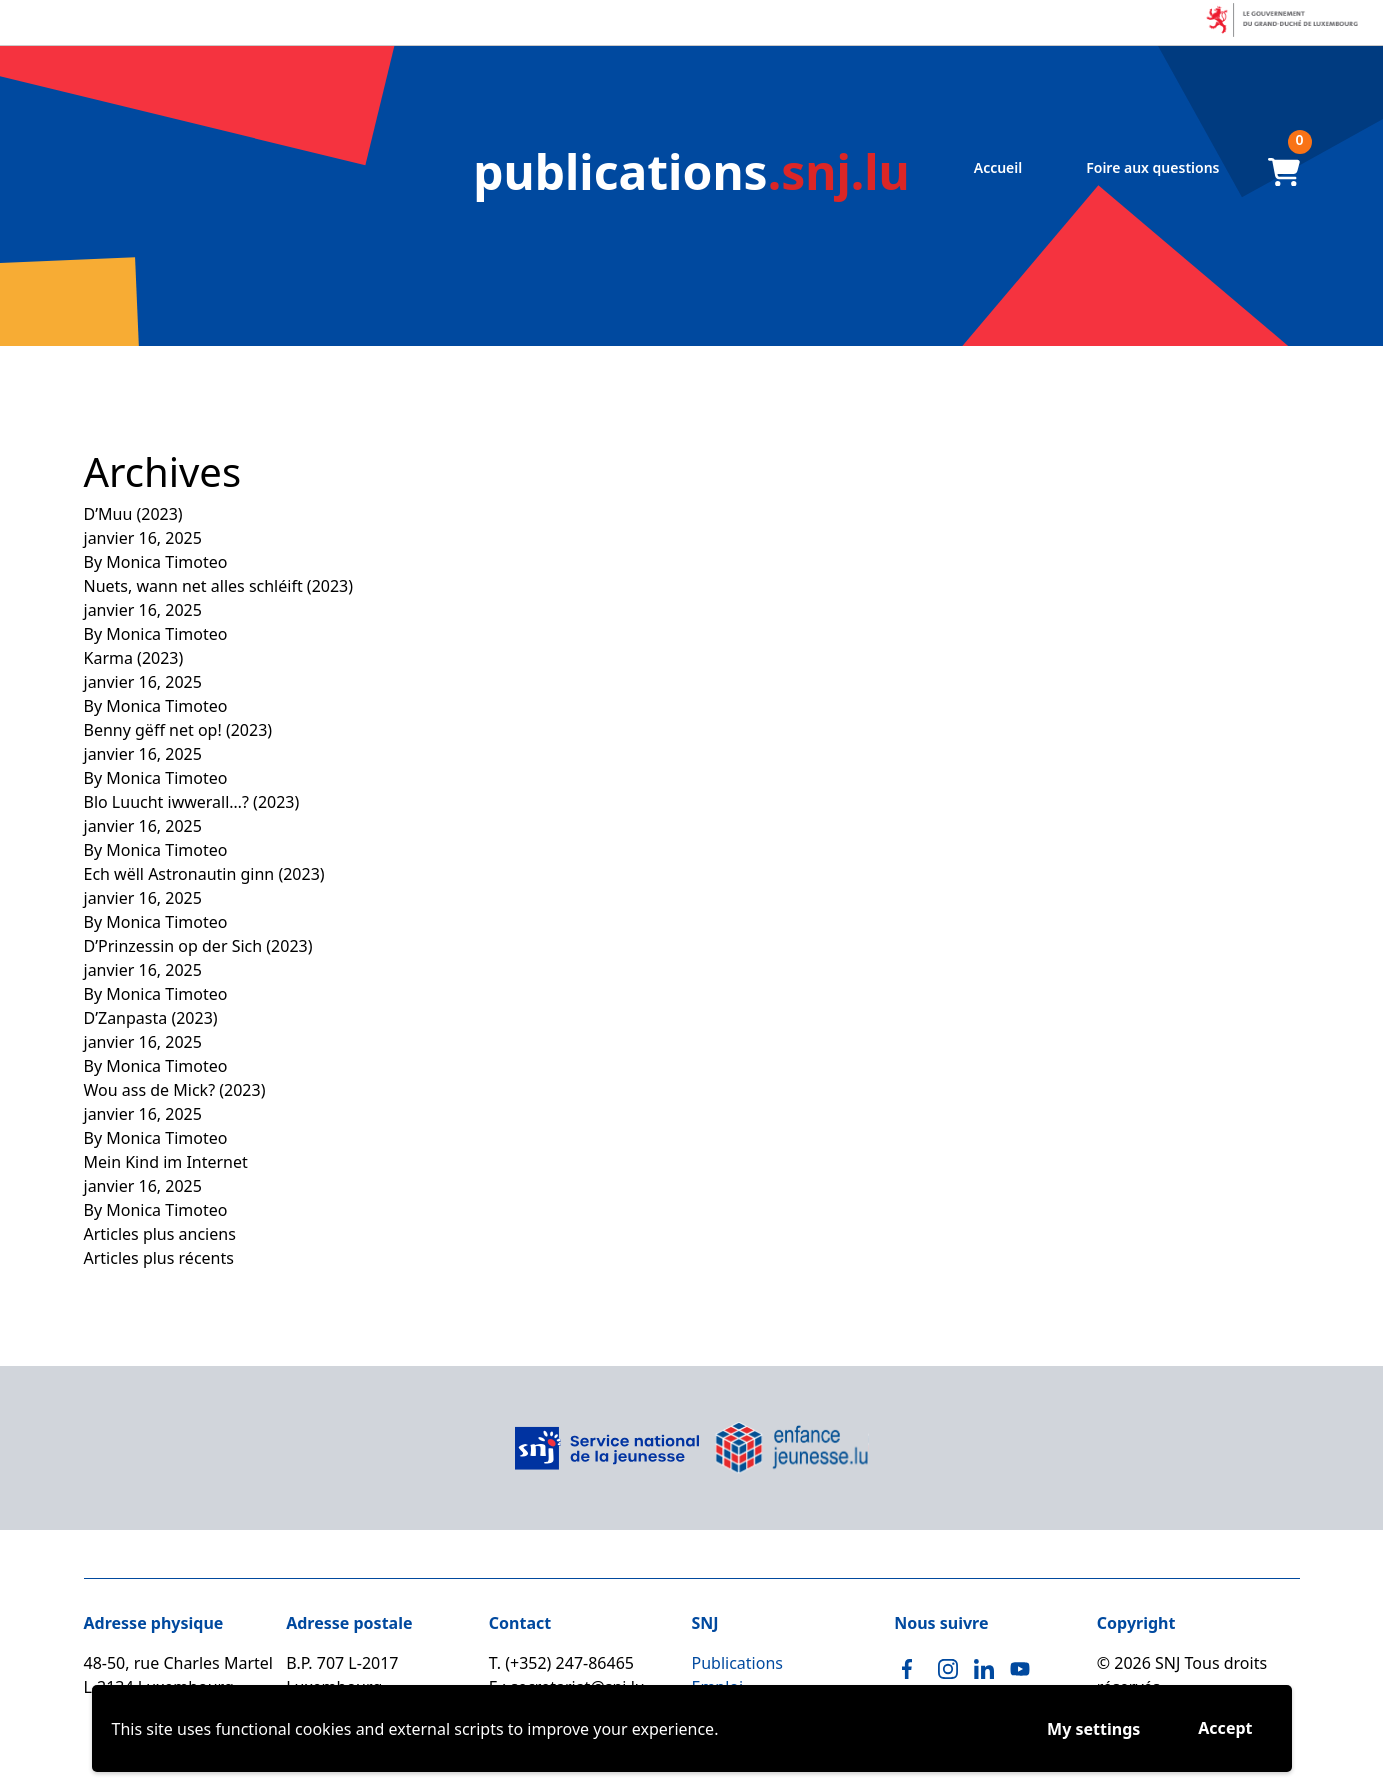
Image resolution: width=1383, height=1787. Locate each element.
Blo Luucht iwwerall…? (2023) (192, 802)
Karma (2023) (134, 658)
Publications (737, 1663)
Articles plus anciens (160, 1234)
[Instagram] (948, 1669)
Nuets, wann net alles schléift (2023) (219, 586)
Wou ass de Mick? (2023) (175, 1090)
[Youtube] (1020, 1669)
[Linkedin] (984, 1669)
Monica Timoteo (166, 562)
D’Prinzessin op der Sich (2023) (198, 946)
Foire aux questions (1152, 167)
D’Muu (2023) (133, 514)
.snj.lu (691, 172)
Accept (1225, 1728)
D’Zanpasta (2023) (151, 1018)
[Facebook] (912, 1669)
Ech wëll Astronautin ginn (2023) (204, 874)
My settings (1093, 1729)
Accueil (998, 167)
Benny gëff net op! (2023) (178, 730)
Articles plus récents (159, 1258)
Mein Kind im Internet (166, 1162)
